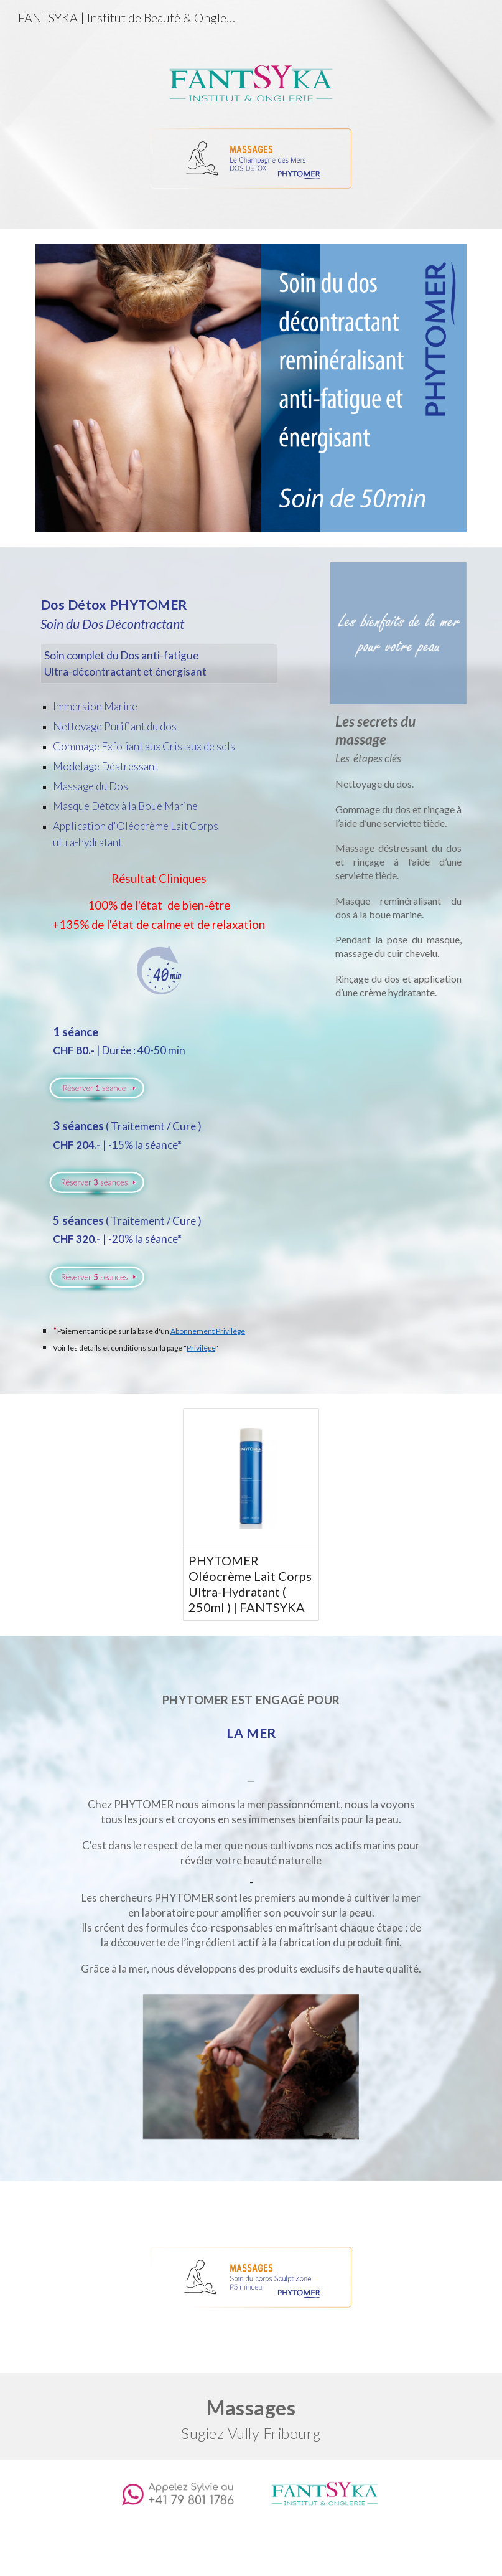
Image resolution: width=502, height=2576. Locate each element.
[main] (158, 753)
